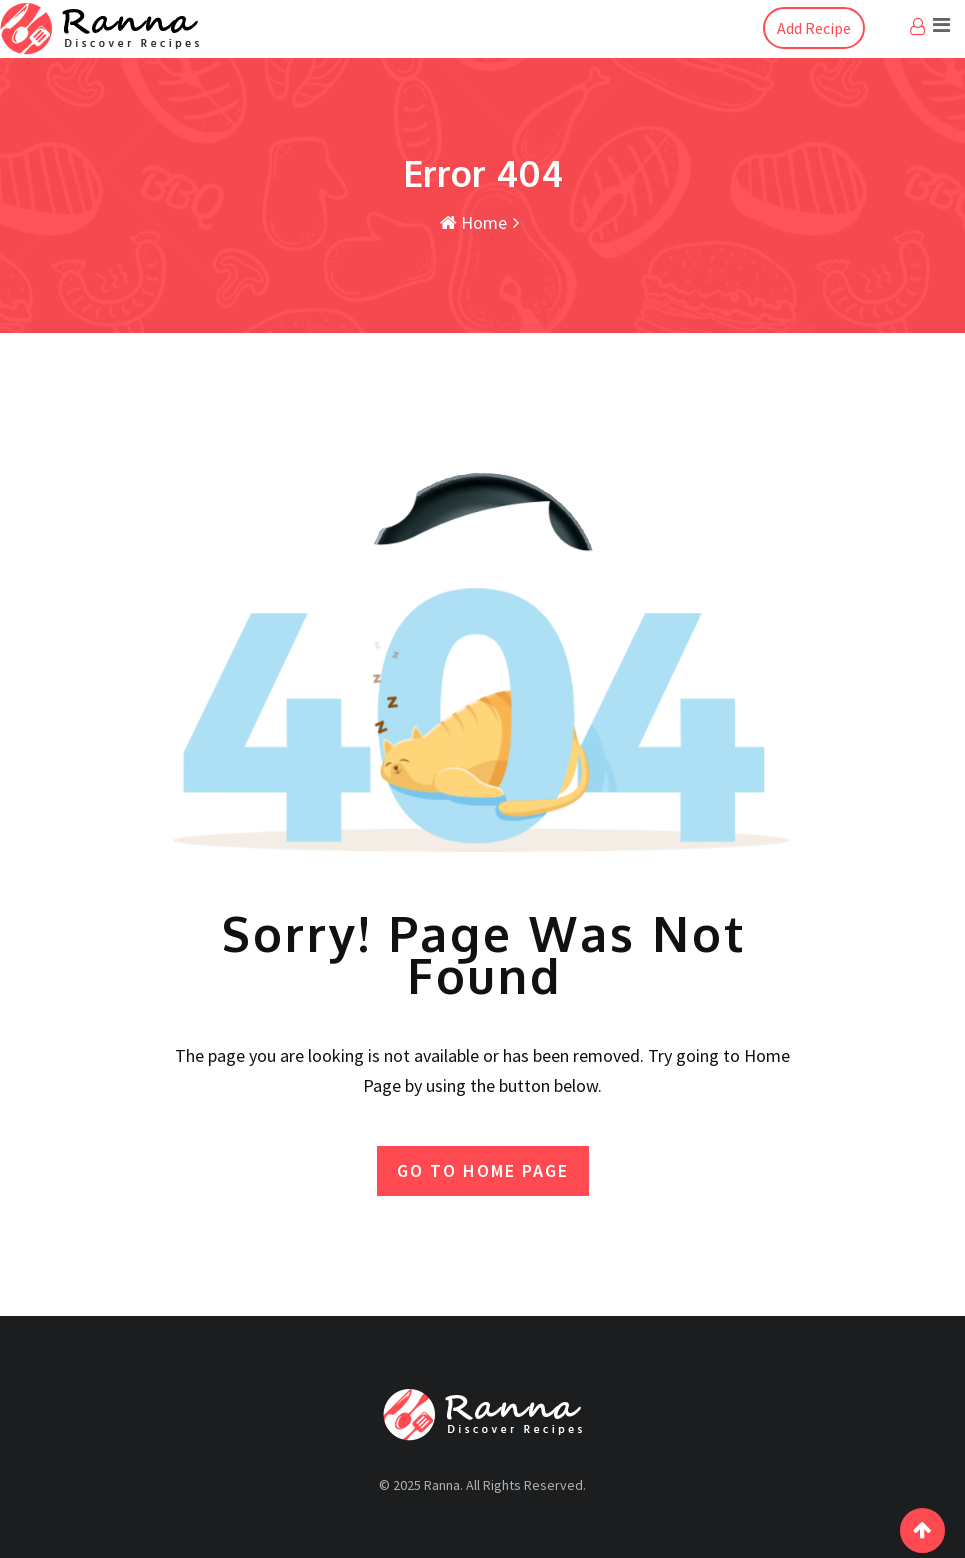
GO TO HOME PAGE (483, 1170)
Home (473, 222)
